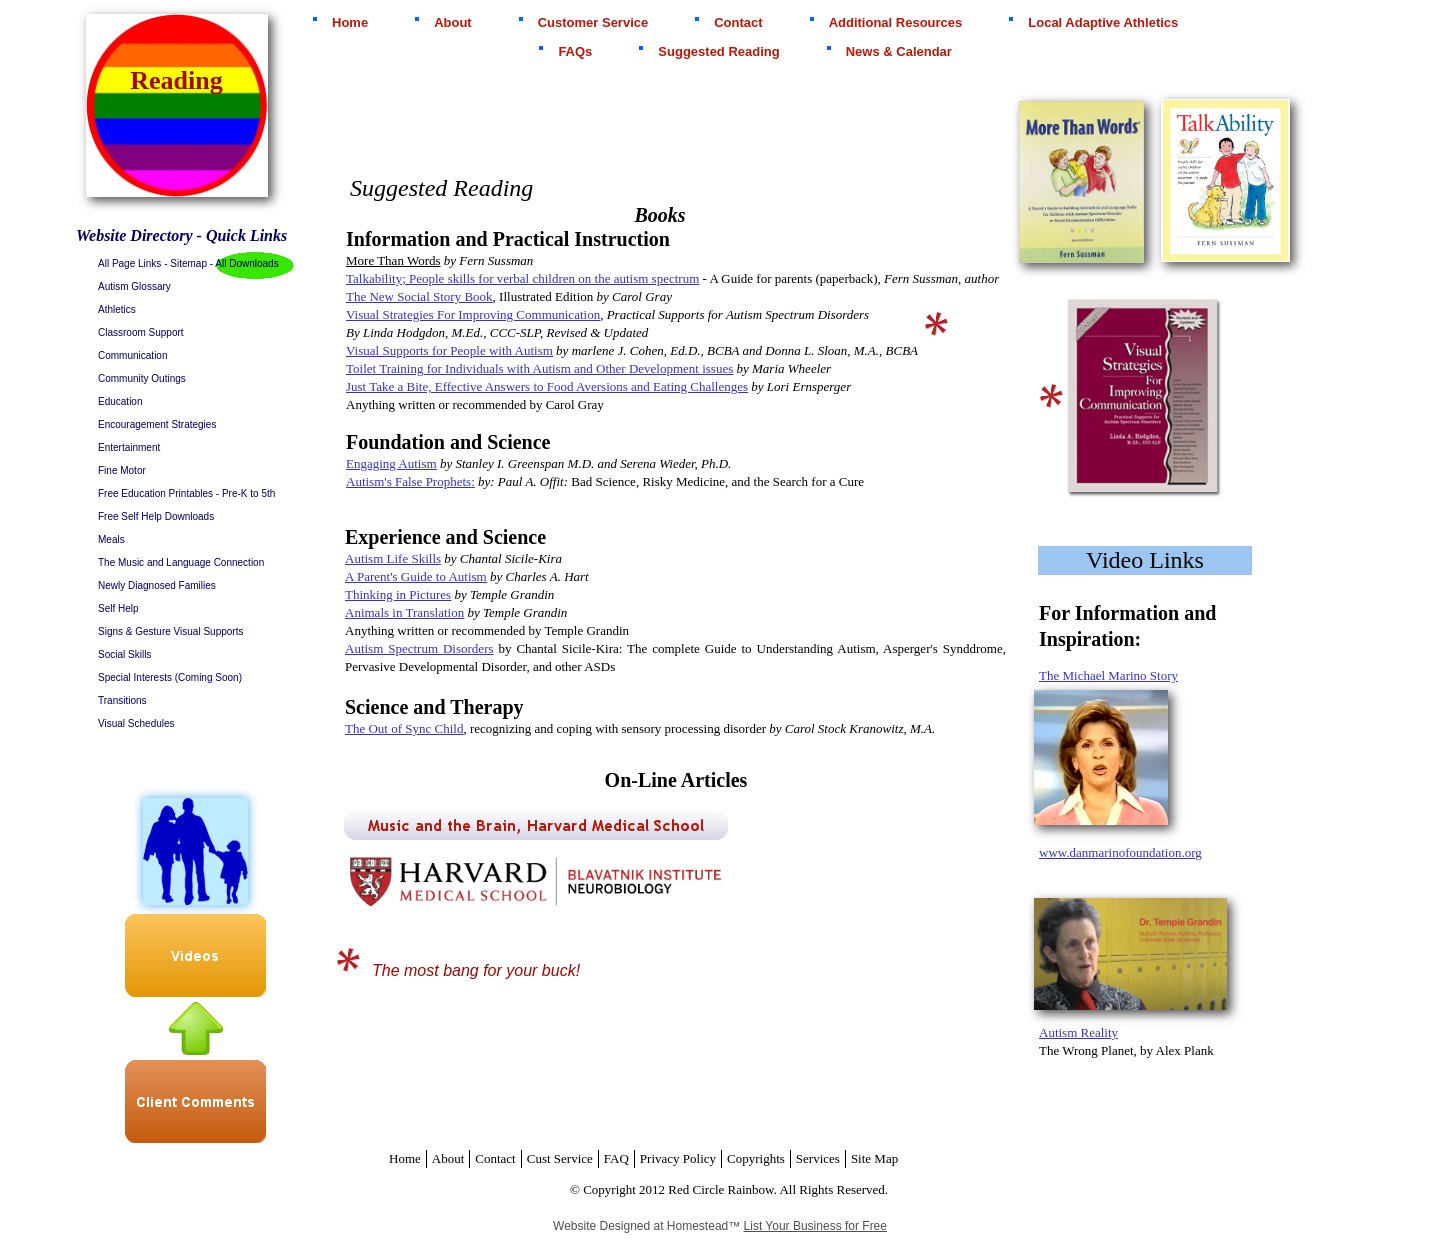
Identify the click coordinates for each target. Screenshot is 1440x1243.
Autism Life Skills (393, 558)
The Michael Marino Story (1108, 675)
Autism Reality (1078, 1032)
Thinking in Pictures (398, 594)
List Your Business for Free (815, 1226)
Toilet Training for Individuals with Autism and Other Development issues (539, 368)
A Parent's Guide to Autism (416, 576)
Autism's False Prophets (408, 481)
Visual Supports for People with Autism (449, 350)
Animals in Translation (404, 612)
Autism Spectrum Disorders (419, 648)
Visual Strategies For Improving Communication (473, 314)
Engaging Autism (391, 463)
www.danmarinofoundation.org (1120, 852)
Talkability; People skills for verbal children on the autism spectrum (522, 278)
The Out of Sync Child (404, 728)
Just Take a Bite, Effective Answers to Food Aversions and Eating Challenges (547, 386)
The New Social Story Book (419, 296)
